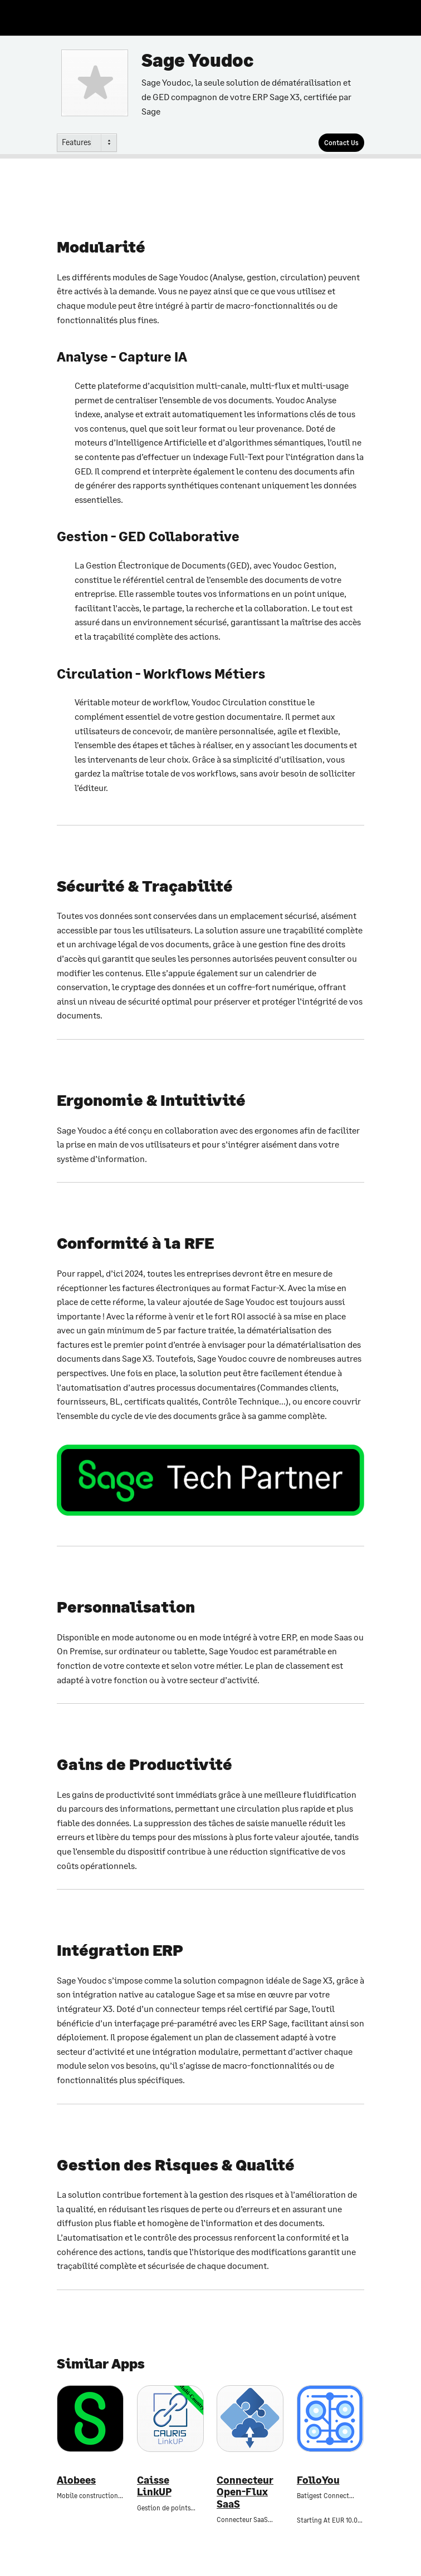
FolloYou (318, 2480)
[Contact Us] (341, 143)
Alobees (76, 2480)
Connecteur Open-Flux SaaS (245, 2492)
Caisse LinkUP (154, 2486)
